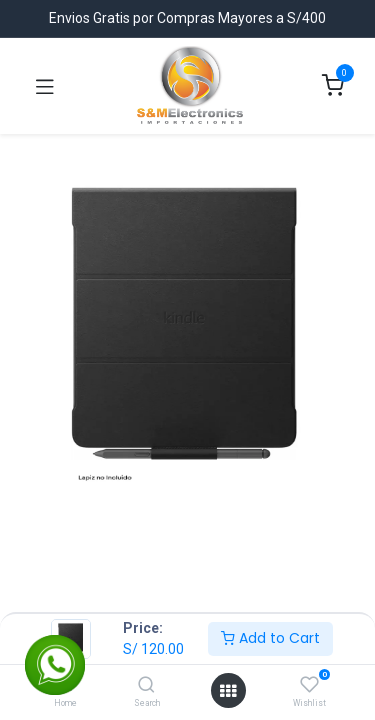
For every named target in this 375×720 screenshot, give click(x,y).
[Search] (146, 686)
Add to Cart (270, 638)
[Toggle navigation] (45, 86)
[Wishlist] (309, 685)
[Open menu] (228, 691)
